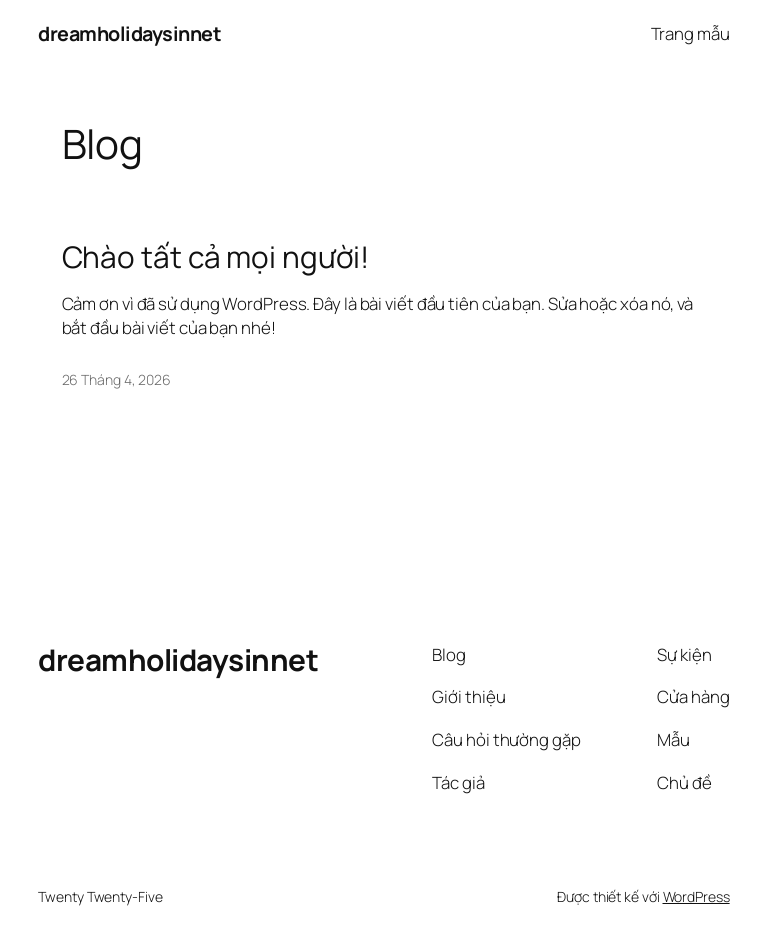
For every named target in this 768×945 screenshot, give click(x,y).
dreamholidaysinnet (129, 33)
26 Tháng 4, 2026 (116, 379)
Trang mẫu (690, 33)
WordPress (696, 896)
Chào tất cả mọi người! (216, 256)
